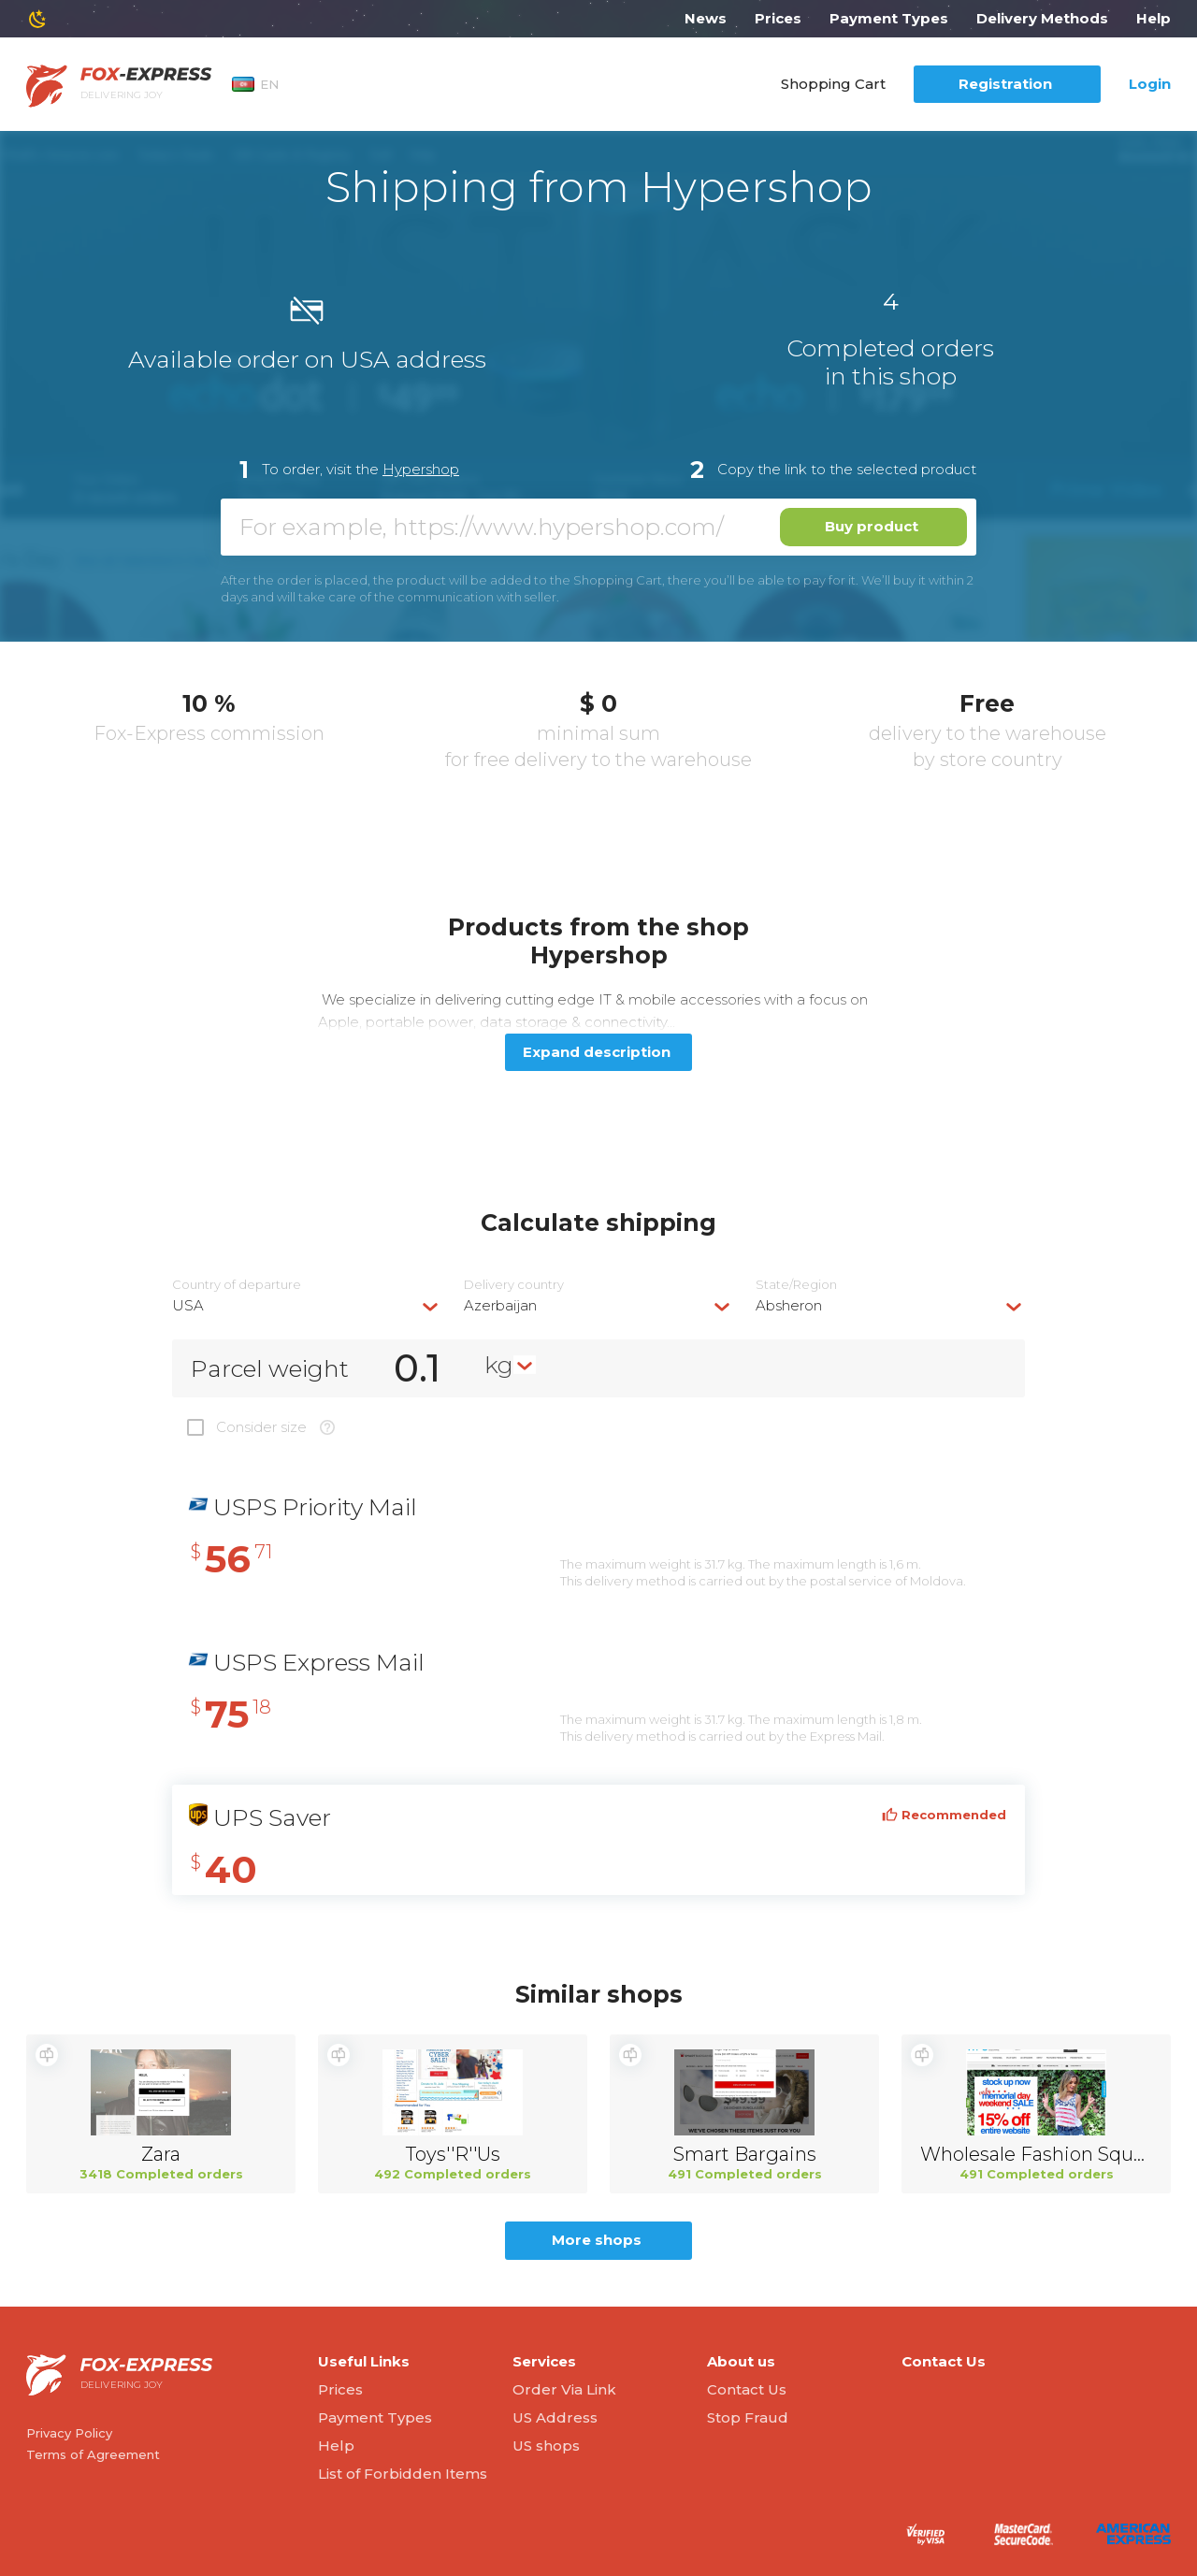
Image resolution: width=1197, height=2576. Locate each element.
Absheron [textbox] (789, 1305)
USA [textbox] (188, 1305)
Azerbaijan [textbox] (500, 1305)
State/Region (796, 1285)
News (706, 18)
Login (1150, 84)
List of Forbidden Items (402, 2473)
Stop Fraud (747, 2417)
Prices (778, 18)
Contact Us (746, 2389)
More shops (597, 2240)
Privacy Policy (69, 2432)
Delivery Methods (1042, 18)
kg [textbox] (498, 1365)
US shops (546, 2445)
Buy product (871, 526)
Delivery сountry (514, 1285)
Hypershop (420, 469)
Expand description (597, 1052)
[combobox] (306, 1305)
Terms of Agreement (93, 2454)
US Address (555, 2417)
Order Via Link (564, 2389)
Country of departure (236, 1285)
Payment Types (888, 18)
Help (1153, 18)
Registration (1005, 84)
